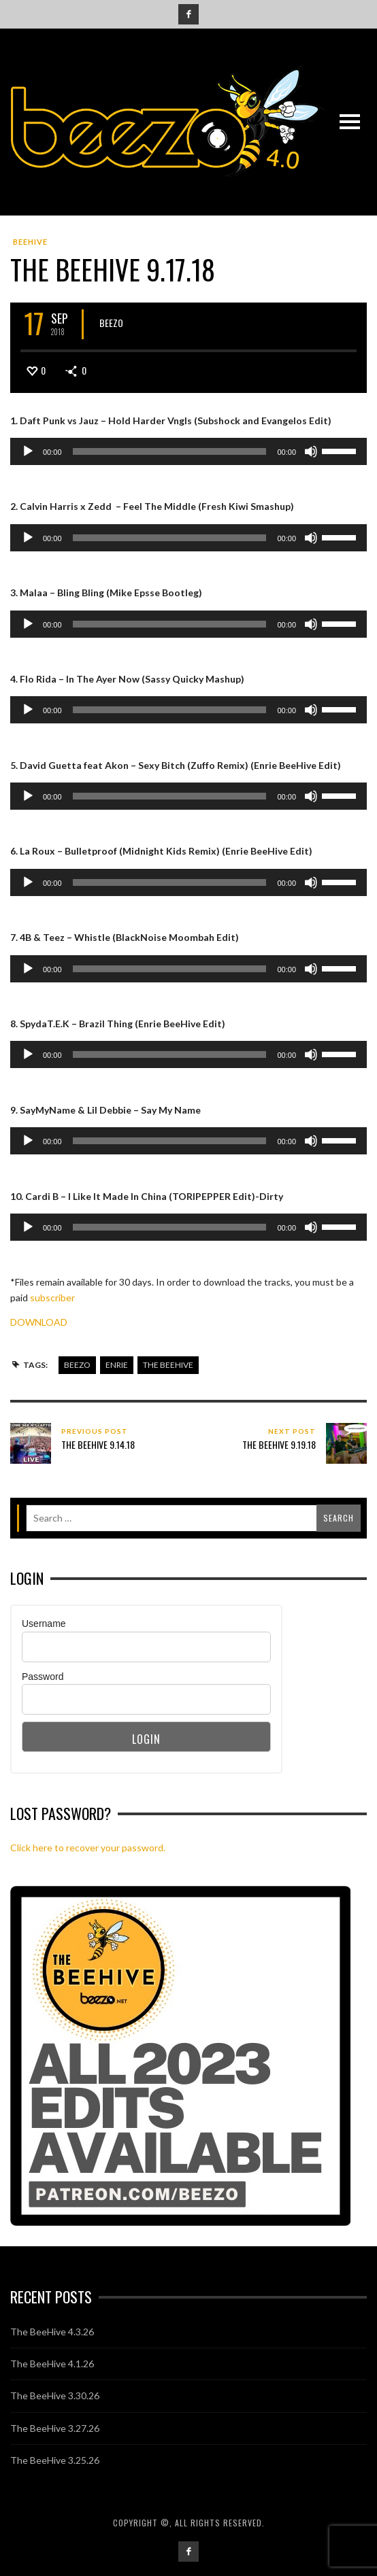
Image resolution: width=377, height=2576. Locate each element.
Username (44, 1623)
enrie (116, 1365)
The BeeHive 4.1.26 (52, 2363)
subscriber (52, 1297)
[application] (188, 451)
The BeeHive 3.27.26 (54, 2428)
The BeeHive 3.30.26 (54, 2395)
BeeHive (30, 241)
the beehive (168, 1365)
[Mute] (311, 451)
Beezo (111, 322)
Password (42, 1676)
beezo (77, 1365)
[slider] (170, 451)
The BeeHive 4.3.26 (52, 2331)
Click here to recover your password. (87, 1847)
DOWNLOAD (38, 1322)
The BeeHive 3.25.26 (54, 2460)
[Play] (28, 451)
